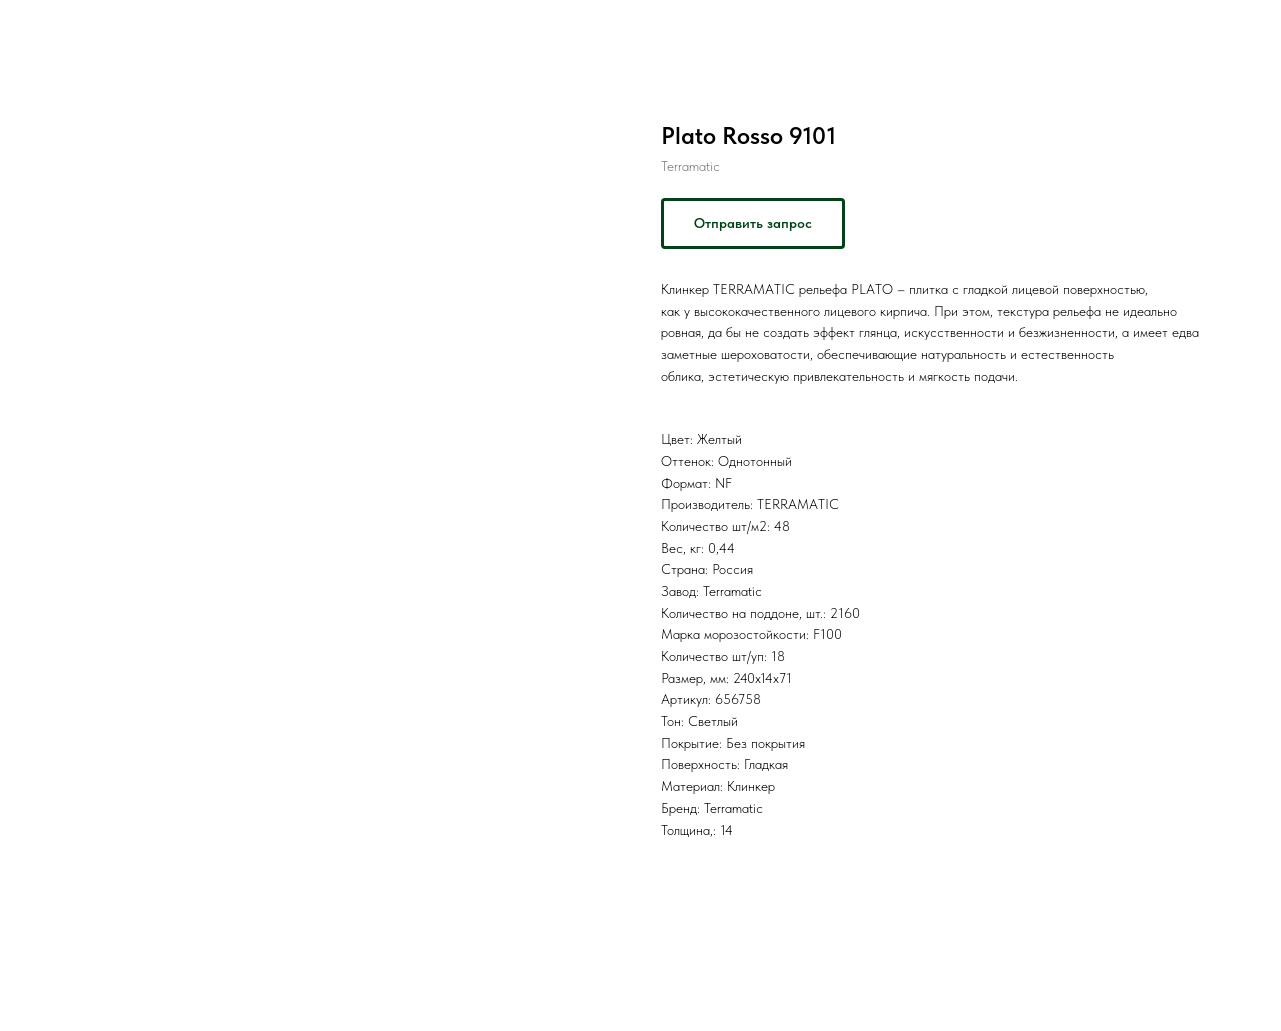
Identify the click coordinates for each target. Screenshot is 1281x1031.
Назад (57, 30)
